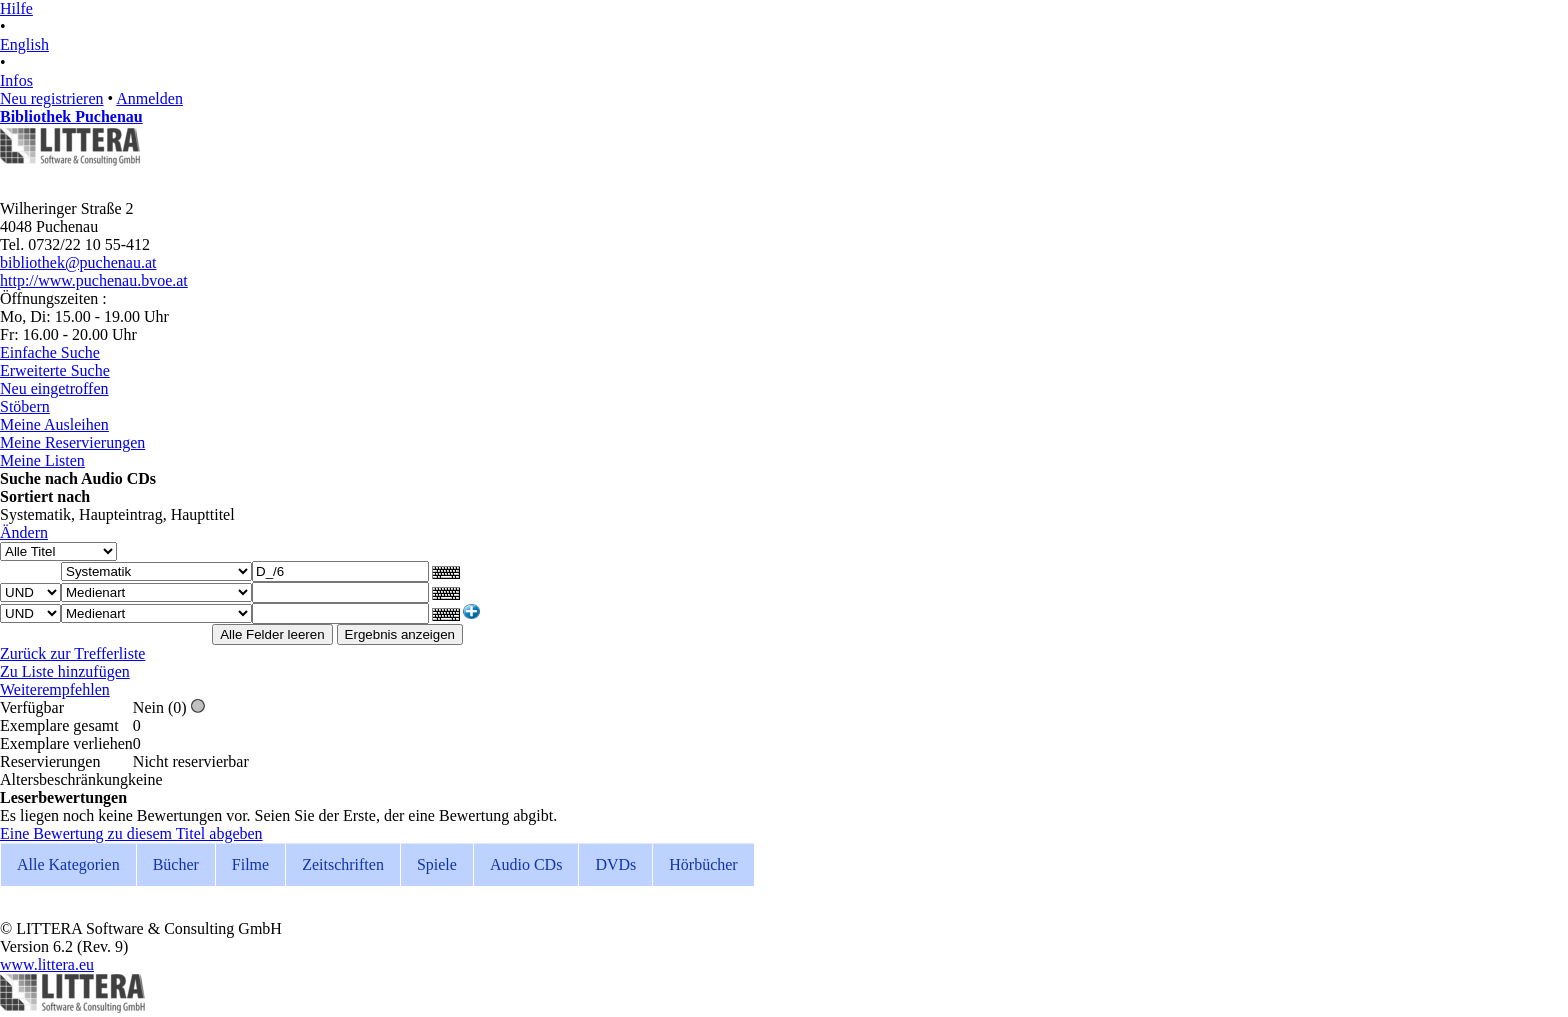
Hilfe (16, 8)
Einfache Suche (50, 352)
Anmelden (149, 98)
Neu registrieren (52, 98)
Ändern (24, 532)
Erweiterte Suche (55, 370)
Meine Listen (42, 460)
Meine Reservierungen (72, 442)
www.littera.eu (47, 964)
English (24, 44)
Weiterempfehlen (55, 689)
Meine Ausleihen (54, 424)
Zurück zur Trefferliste (72, 653)
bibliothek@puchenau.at (78, 262)
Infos (16, 80)
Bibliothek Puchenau (71, 116)
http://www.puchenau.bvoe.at (94, 280)
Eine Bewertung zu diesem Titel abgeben (131, 833)
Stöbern (25, 406)
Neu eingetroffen (54, 388)
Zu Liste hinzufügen (65, 671)
